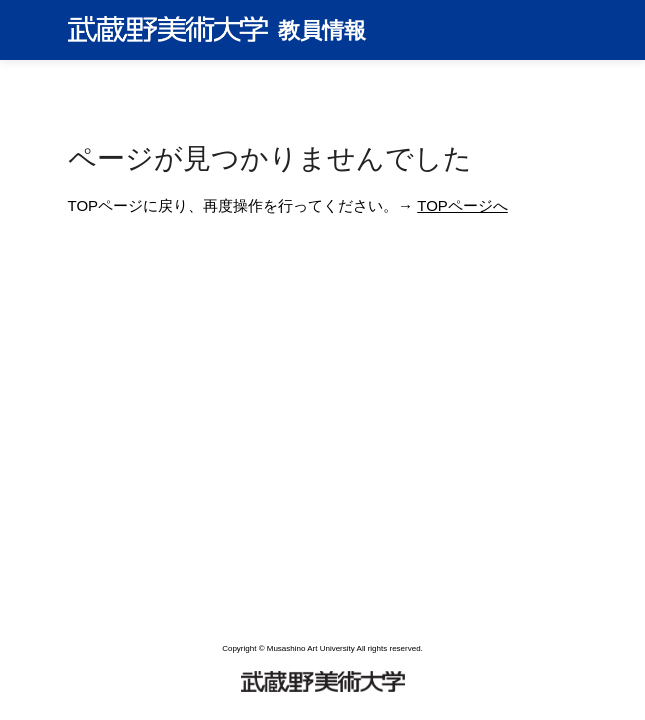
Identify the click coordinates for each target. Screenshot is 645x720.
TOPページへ (462, 205)
